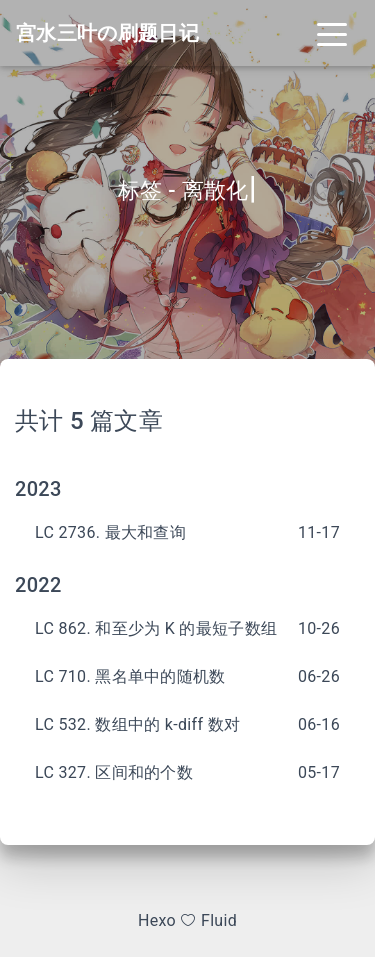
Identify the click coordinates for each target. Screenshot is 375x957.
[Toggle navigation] (332, 33)
